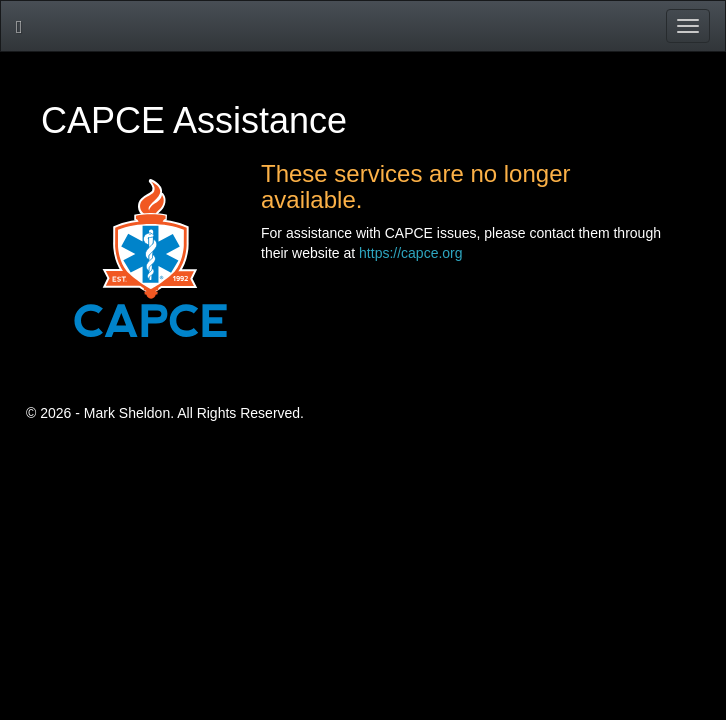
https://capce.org (411, 253)
